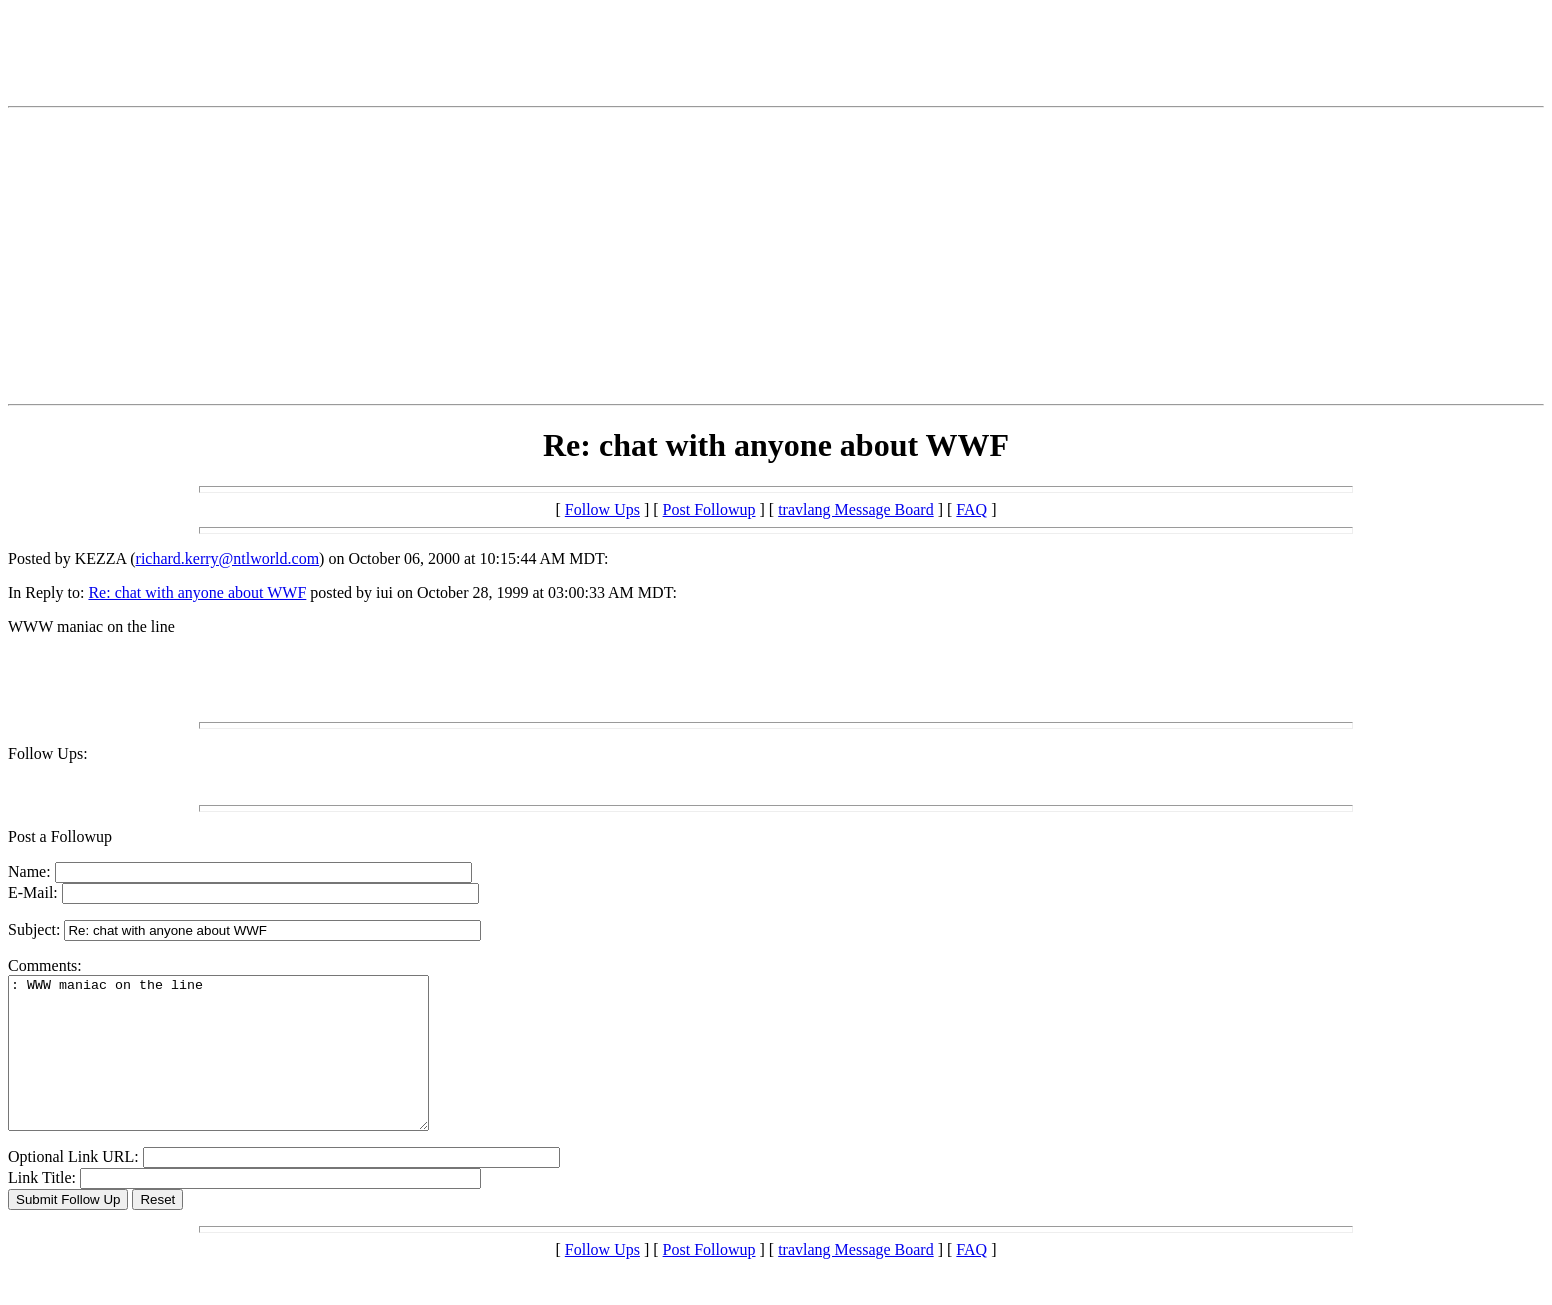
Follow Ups (602, 509)
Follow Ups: (48, 753)
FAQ (971, 509)
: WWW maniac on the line (243, 1068)
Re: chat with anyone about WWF (197, 592)
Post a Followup (60, 836)
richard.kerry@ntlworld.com (228, 558)
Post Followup (709, 509)
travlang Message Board (856, 509)
